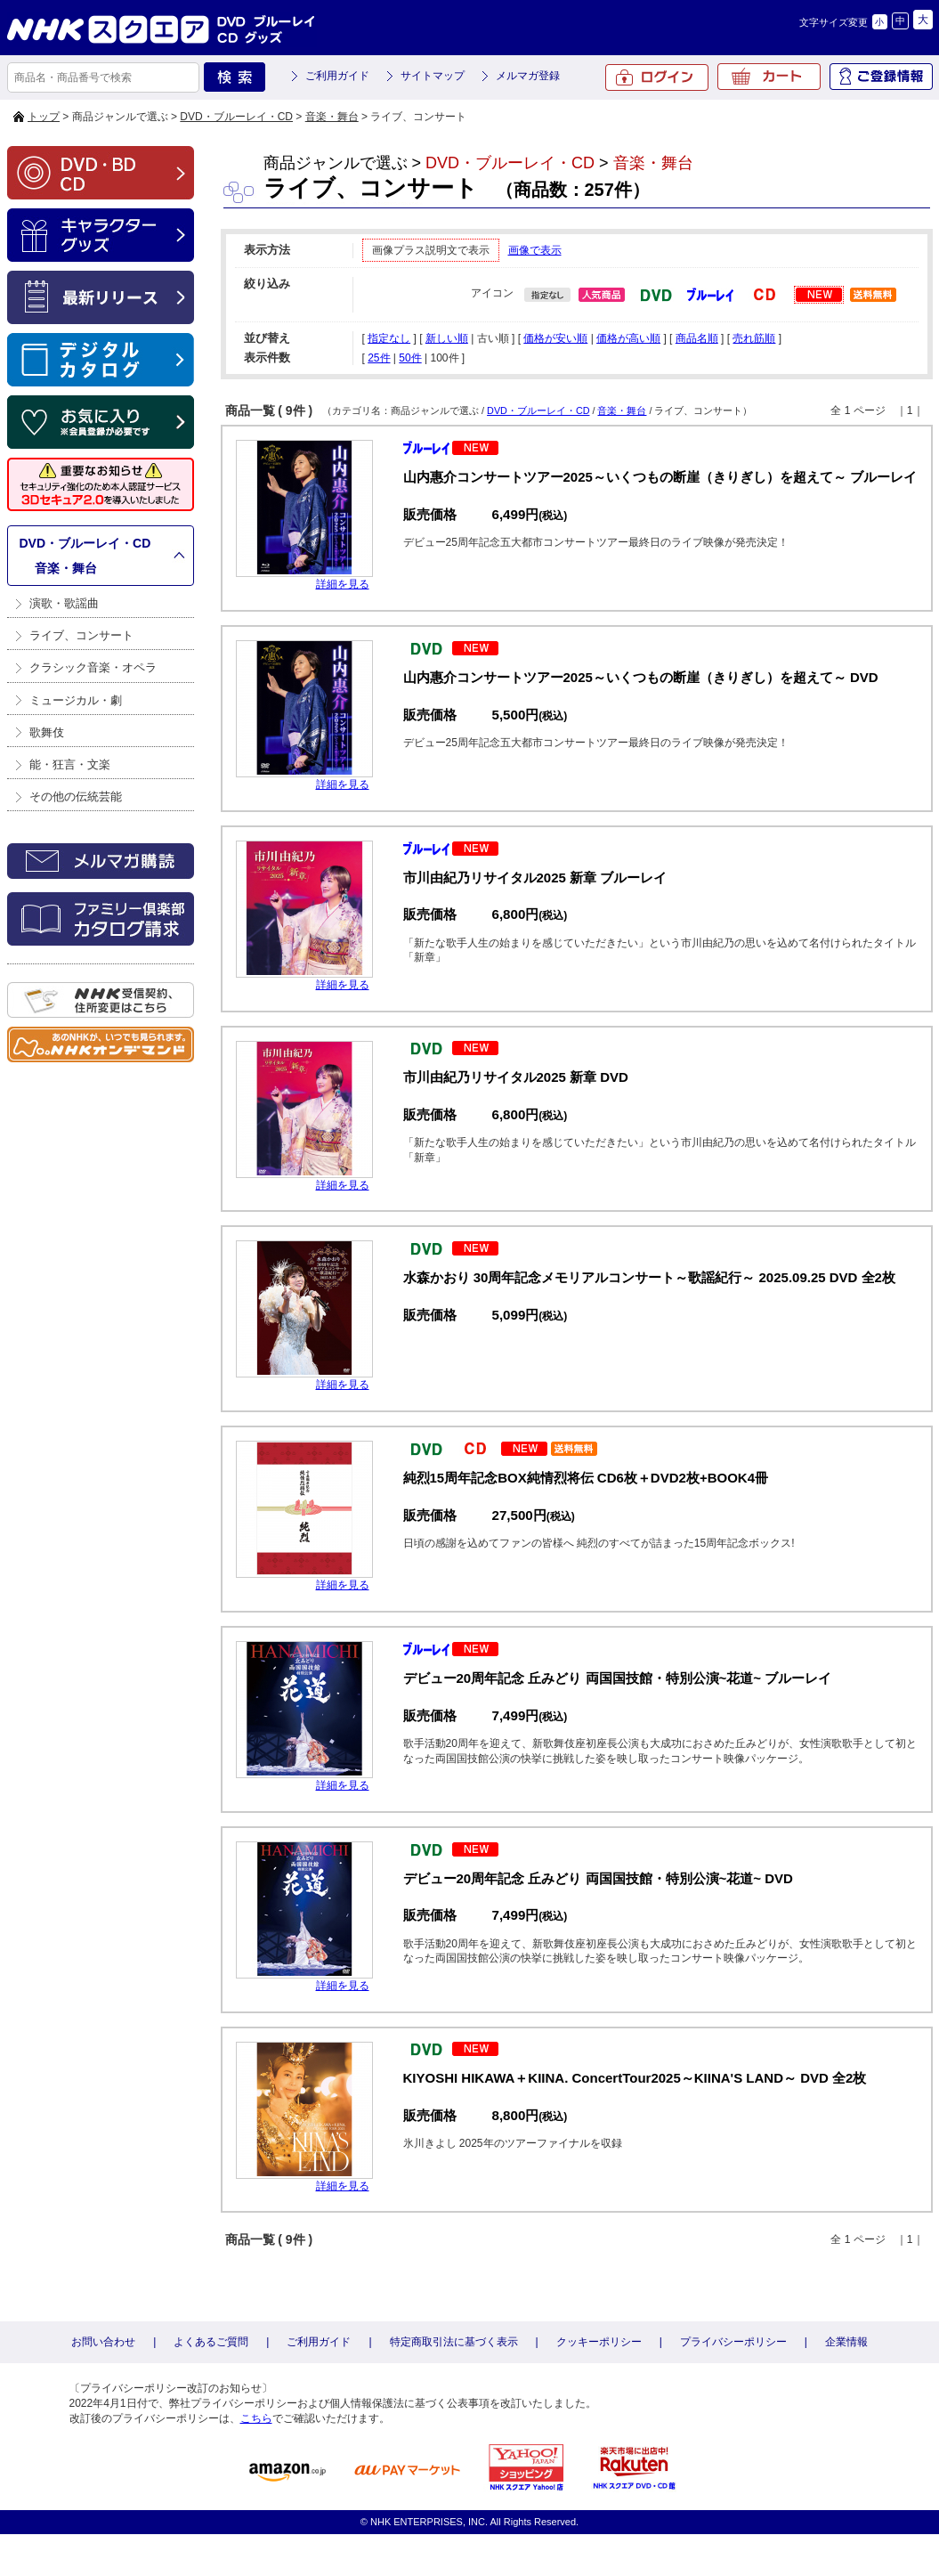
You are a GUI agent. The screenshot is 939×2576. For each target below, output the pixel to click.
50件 (410, 358)
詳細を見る (342, 584)
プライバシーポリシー (733, 2342)
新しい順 (446, 338)
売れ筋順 (754, 338)
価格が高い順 (628, 338)
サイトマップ (433, 75)
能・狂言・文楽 (69, 764)
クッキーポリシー (599, 2342)
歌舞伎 (46, 732)
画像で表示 (535, 250)
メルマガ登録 (528, 75)
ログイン (656, 77)
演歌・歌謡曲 (64, 603)
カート (769, 76)
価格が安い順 (555, 338)
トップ (44, 116)
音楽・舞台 (332, 116)
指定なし (389, 338)
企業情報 (846, 2342)
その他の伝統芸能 (75, 796)
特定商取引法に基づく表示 (454, 2342)
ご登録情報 (881, 76)
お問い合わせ (103, 2342)
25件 (379, 358)
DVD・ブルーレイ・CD (236, 116)
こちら (256, 2418)
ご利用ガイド (337, 75)
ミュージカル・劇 (75, 700)
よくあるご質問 (211, 2342)
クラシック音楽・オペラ (93, 667)
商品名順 (697, 338)
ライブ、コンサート (81, 635)
